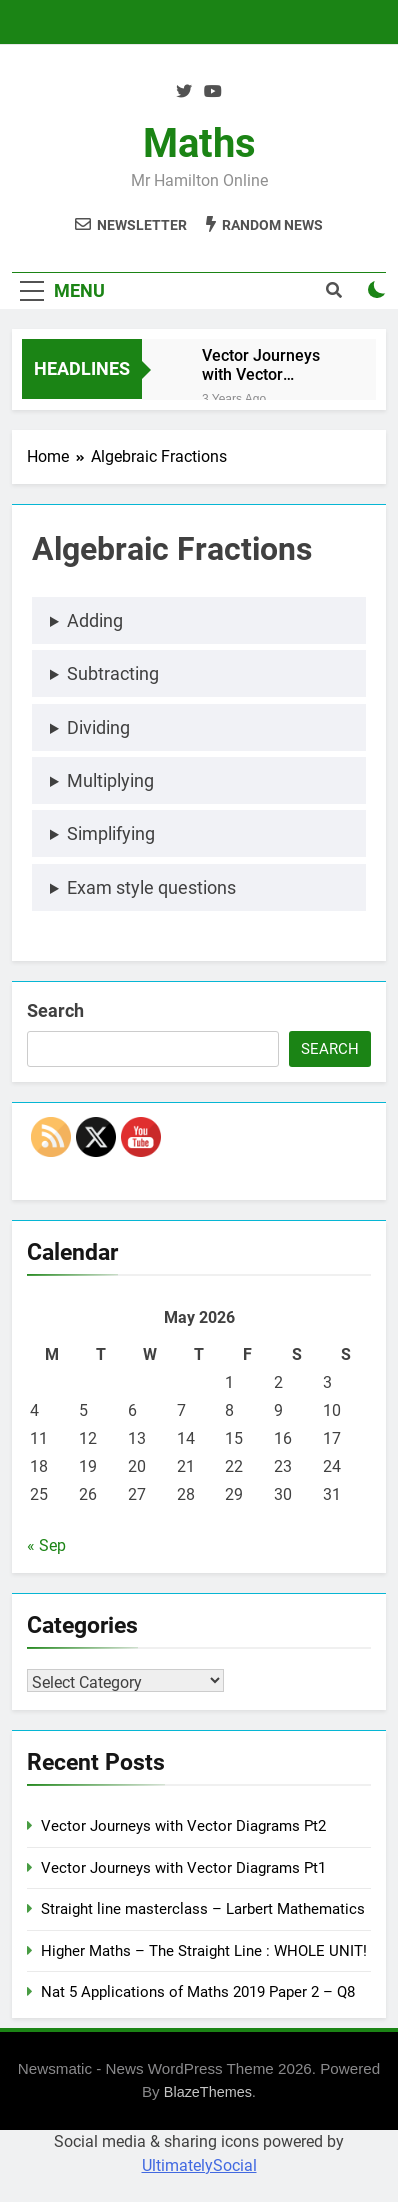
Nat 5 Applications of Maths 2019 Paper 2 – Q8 (198, 1992)
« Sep (46, 1545)
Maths (199, 143)
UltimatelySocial (199, 2165)
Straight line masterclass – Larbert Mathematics (203, 1909)
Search (55, 1010)
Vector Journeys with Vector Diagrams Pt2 (261, 365)
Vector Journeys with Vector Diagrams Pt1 (183, 1868)
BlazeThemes (208, 2092)
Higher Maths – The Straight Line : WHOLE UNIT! (204, 1951)
